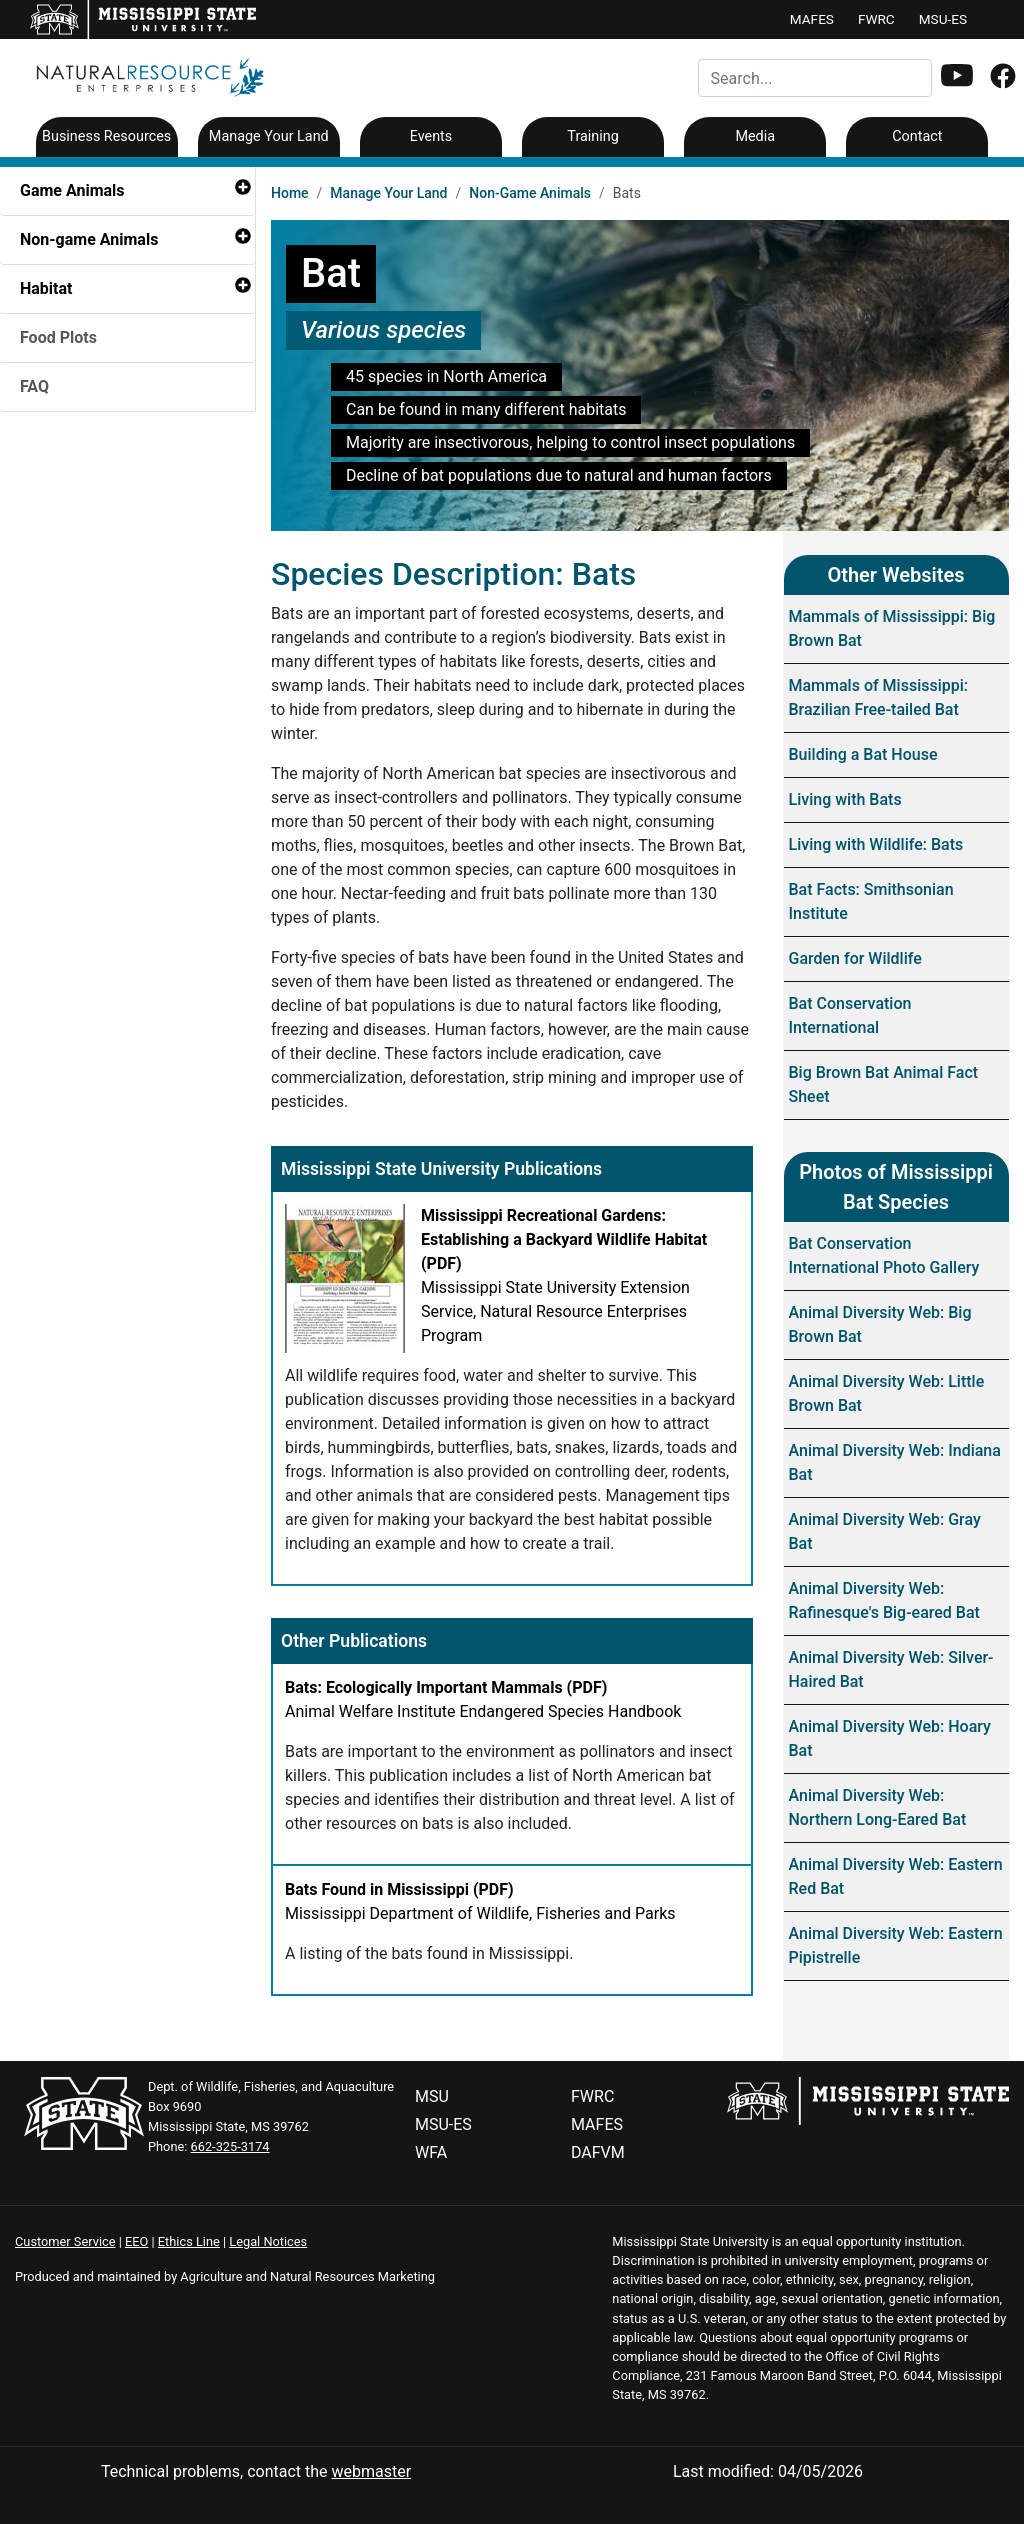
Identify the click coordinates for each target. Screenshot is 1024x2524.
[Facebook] (1003, 78)
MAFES (812, 19)
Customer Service (65, 2241)
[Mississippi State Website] (868, 2099)
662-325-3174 (230, 2146)
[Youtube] (957, 77)
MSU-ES (943, 19)
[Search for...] (815, 78)
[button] (957, 75)
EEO (136, 2241)
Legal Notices (268, 2241)
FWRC (876, 19)
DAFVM (598, 2152)
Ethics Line (189, 2241)
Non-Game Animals (530, 193)
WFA (431, 2152)
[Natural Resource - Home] (144, 76)
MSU (432, 2096)
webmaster (371, 2471)
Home (290, 193)
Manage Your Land (388, 193)
